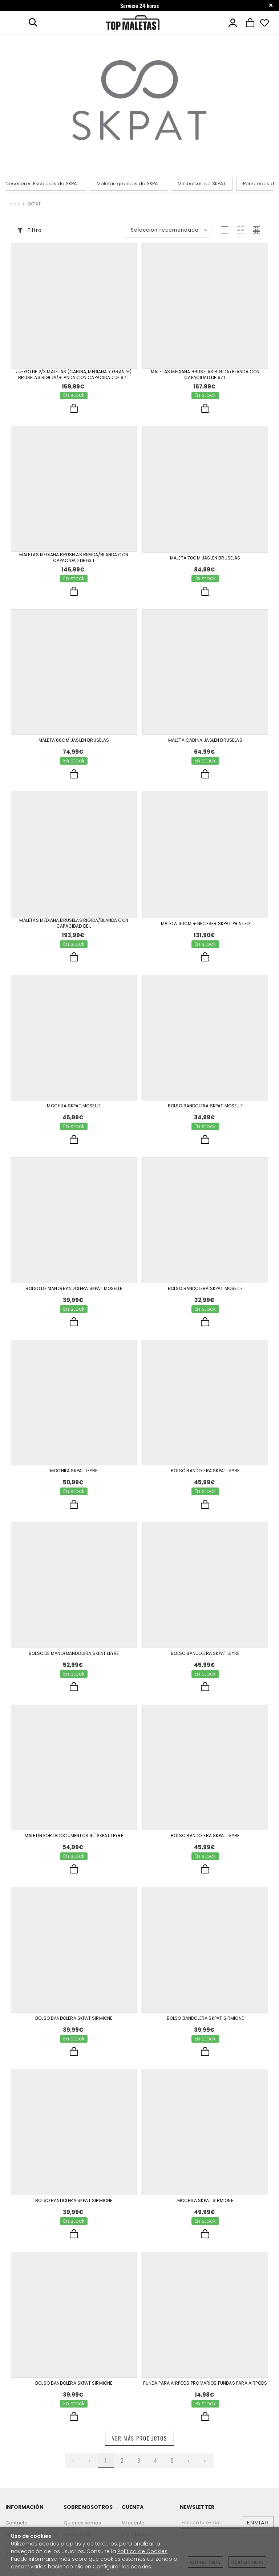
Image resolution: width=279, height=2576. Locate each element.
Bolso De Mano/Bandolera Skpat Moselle (73, 1288)
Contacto (16, 2522)
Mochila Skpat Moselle (74, 1106)
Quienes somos (82, 2522)
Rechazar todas (247, 2562)
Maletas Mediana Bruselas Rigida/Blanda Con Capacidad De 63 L (73, 557)
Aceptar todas (205, 2562)
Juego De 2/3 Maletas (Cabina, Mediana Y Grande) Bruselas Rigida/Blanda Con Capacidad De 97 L (74, 375)
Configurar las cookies (122, 2566)
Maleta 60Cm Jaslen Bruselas (74, 740)
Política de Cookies (142, 2551)
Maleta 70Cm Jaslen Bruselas (205, 558)
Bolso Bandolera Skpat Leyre (205, 1471)
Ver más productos (139, 2438)
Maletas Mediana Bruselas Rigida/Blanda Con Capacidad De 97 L (205, 375)
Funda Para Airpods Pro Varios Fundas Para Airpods (205, 2383)
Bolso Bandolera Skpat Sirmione (73, 2018)
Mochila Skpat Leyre (73, 1471)
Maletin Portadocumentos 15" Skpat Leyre (74, 1836)
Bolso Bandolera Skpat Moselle (205, 1106)
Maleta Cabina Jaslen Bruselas (205, 740)
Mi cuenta (133, 2522)
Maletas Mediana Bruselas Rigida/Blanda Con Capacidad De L (73, 923)
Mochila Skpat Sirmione (205, 2200)
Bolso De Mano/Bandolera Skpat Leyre (74, 1653)
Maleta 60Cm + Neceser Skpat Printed (205, 924)
